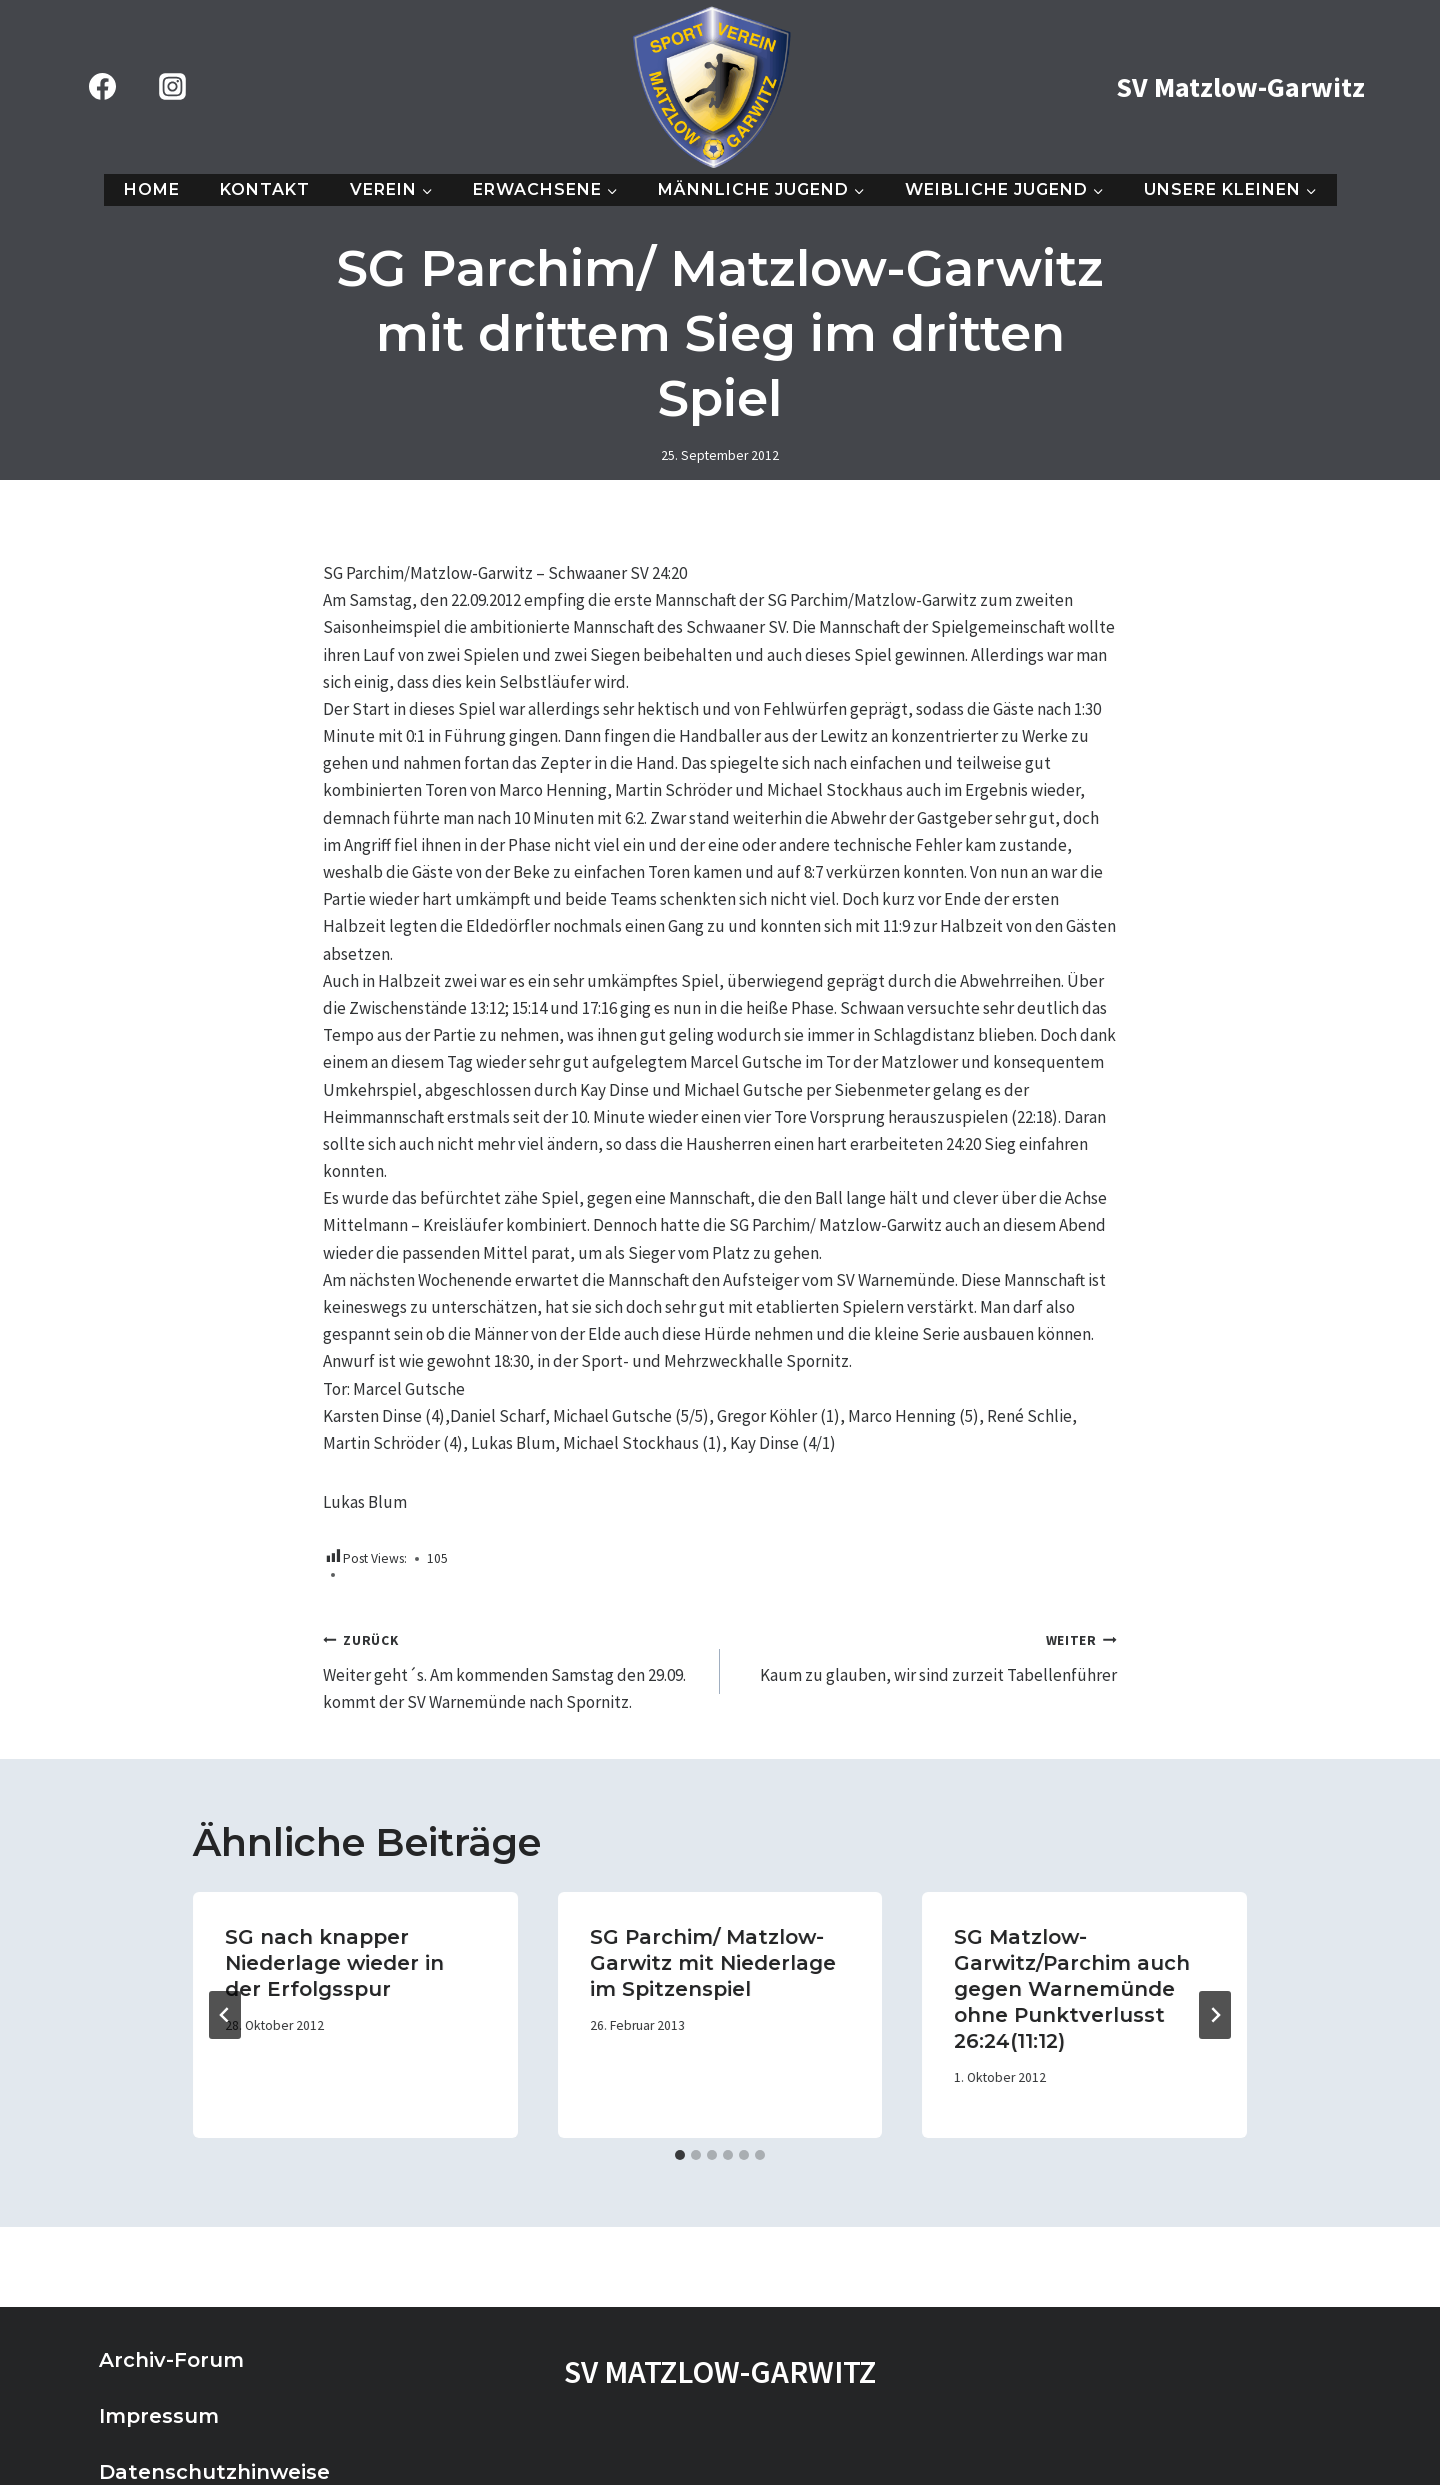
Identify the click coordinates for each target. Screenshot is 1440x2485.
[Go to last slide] (225, 2015)
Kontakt (265, 189)
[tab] (680, 2155)
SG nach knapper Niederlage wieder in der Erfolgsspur (334, 1963)
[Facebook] (102, 87)
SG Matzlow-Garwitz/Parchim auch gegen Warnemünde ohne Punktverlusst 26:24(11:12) (1072, 1989)
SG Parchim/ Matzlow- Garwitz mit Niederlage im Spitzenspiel (713, 1963)
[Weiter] (1215, 2015)
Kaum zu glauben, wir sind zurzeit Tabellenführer (927, 1656)
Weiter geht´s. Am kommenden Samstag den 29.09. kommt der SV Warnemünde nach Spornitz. (513, 1669)
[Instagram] (172, 87)
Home (152, 189)
